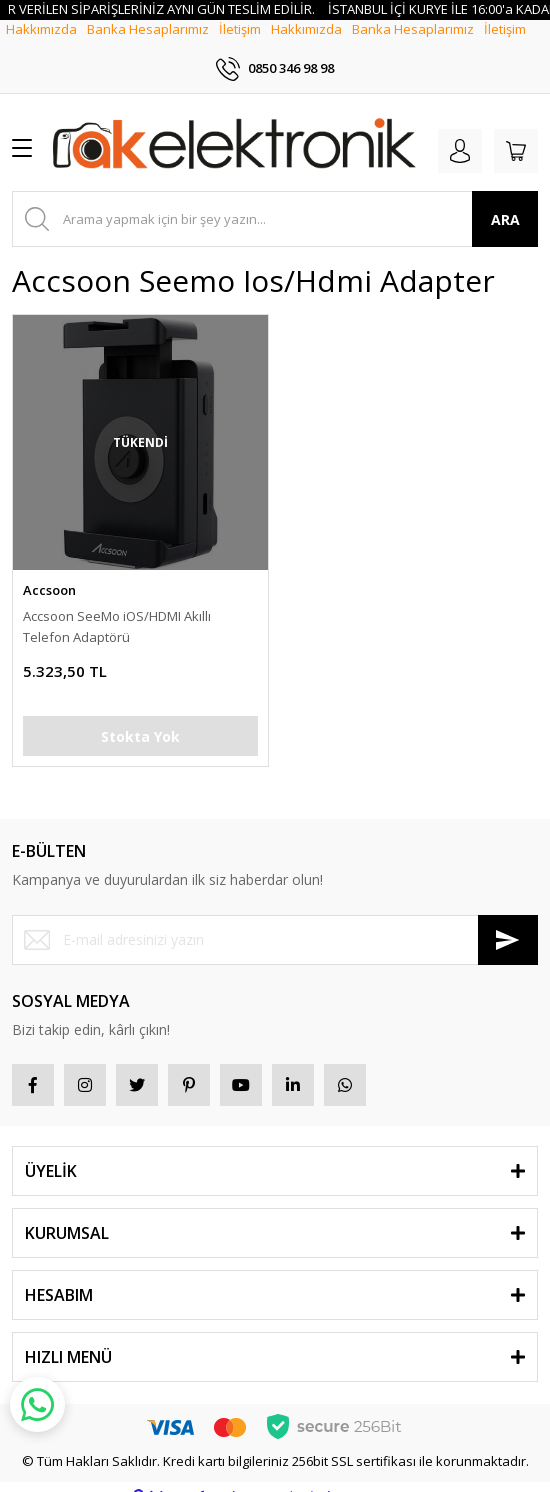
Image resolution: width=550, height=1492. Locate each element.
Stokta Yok (140, 716)
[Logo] (234, 128)
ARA (505, 199)
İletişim (240, 46)
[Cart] (516, 132)
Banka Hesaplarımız (148, 46)
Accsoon (49, 571)
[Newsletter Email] (275, 920)
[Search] (275, 200)
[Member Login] (460, 132)
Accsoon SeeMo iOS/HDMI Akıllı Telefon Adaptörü (117, 607)
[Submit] (508, 920)
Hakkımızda (41, 46)
